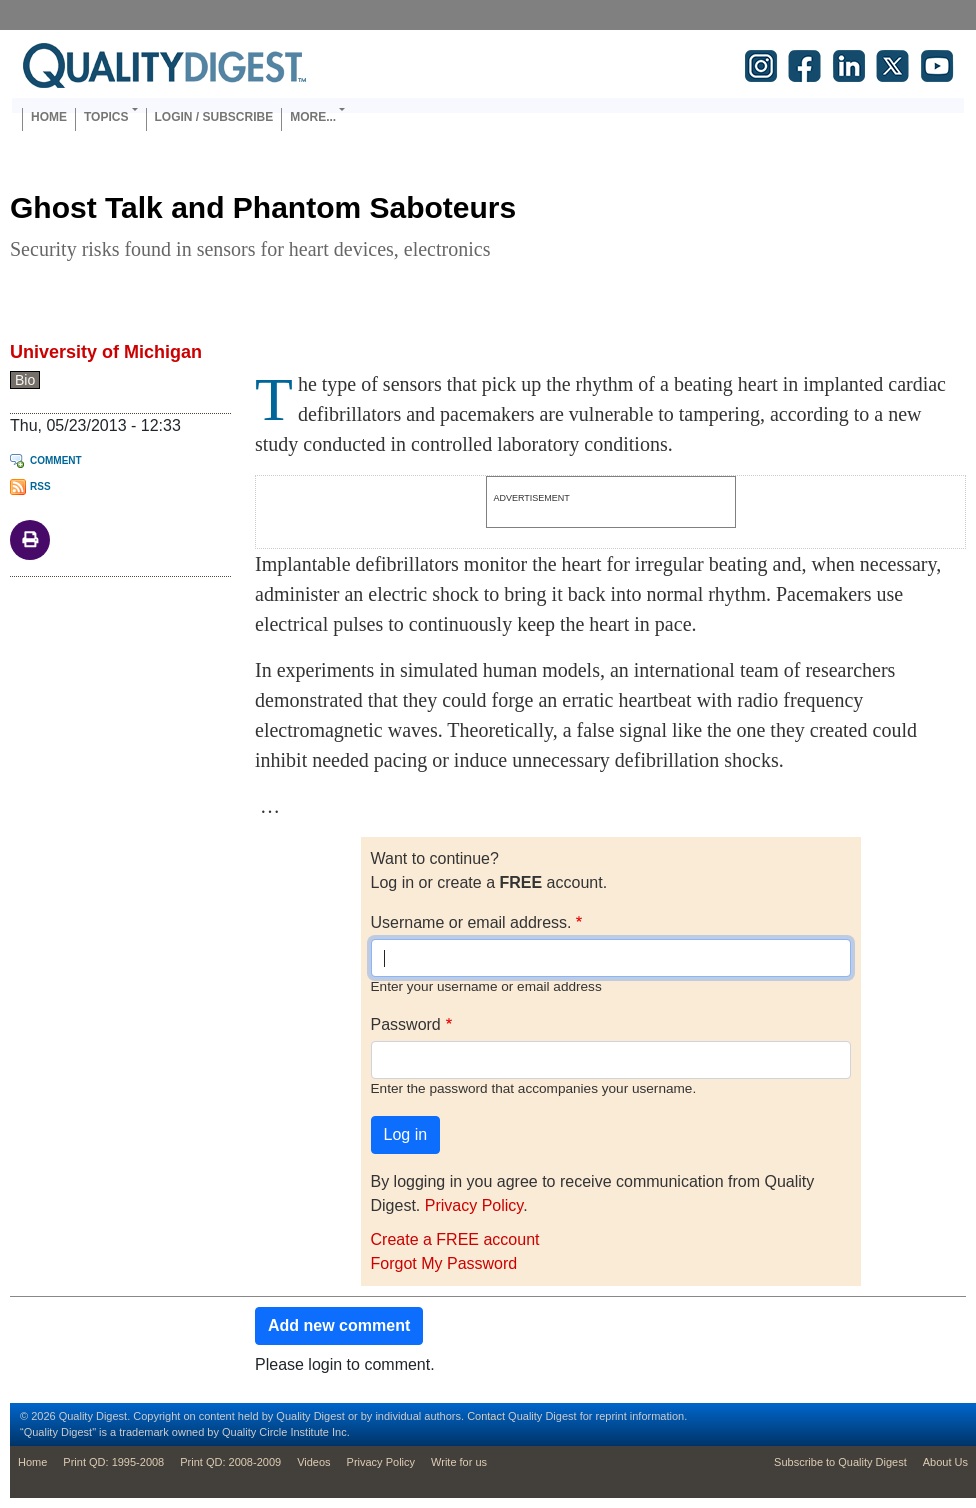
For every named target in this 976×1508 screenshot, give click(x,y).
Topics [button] (106, 117)
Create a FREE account (455, 1239)
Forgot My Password (444, 1263)
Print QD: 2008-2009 (230, 1462)
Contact (486, 1416)
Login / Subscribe (214, 117)
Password (406, 1024)
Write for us (459, 1462)
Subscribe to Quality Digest (840, 1462)
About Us (945, 1462)
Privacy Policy (474, 1205)
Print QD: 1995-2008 (113, 1462)
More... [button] (313, 117)
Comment (56, 460)
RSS (40, 486)
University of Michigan (106, 352)
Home (49, 117)
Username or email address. (471, 922)
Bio (25, 380)
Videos (313, 1462)
